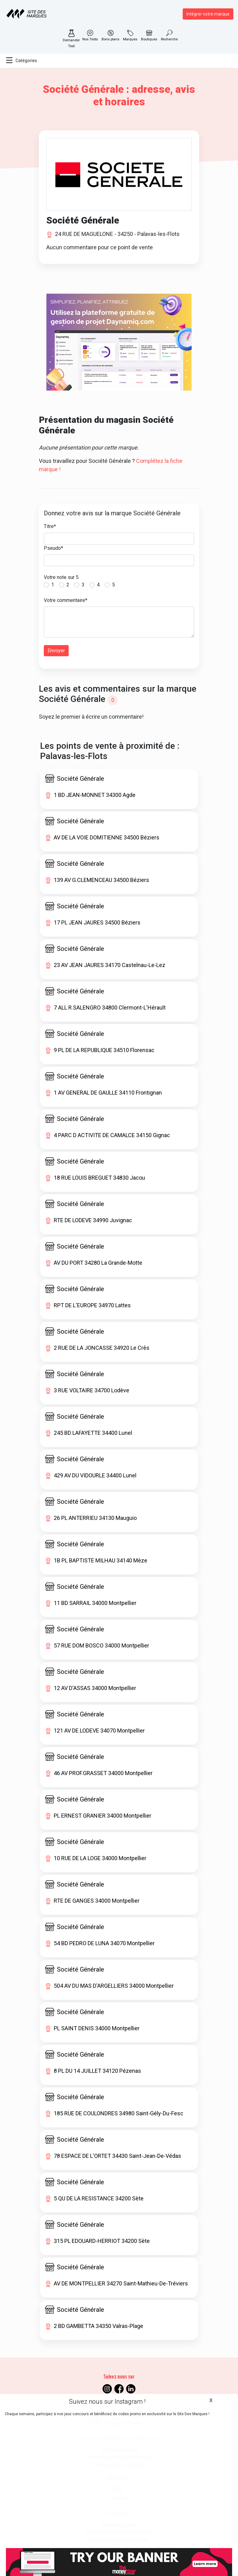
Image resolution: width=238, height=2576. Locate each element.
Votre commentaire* (65, 600)
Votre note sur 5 (61, 577)
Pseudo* (53, 548)
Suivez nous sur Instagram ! (107, 2401)
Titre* (50, 526)
